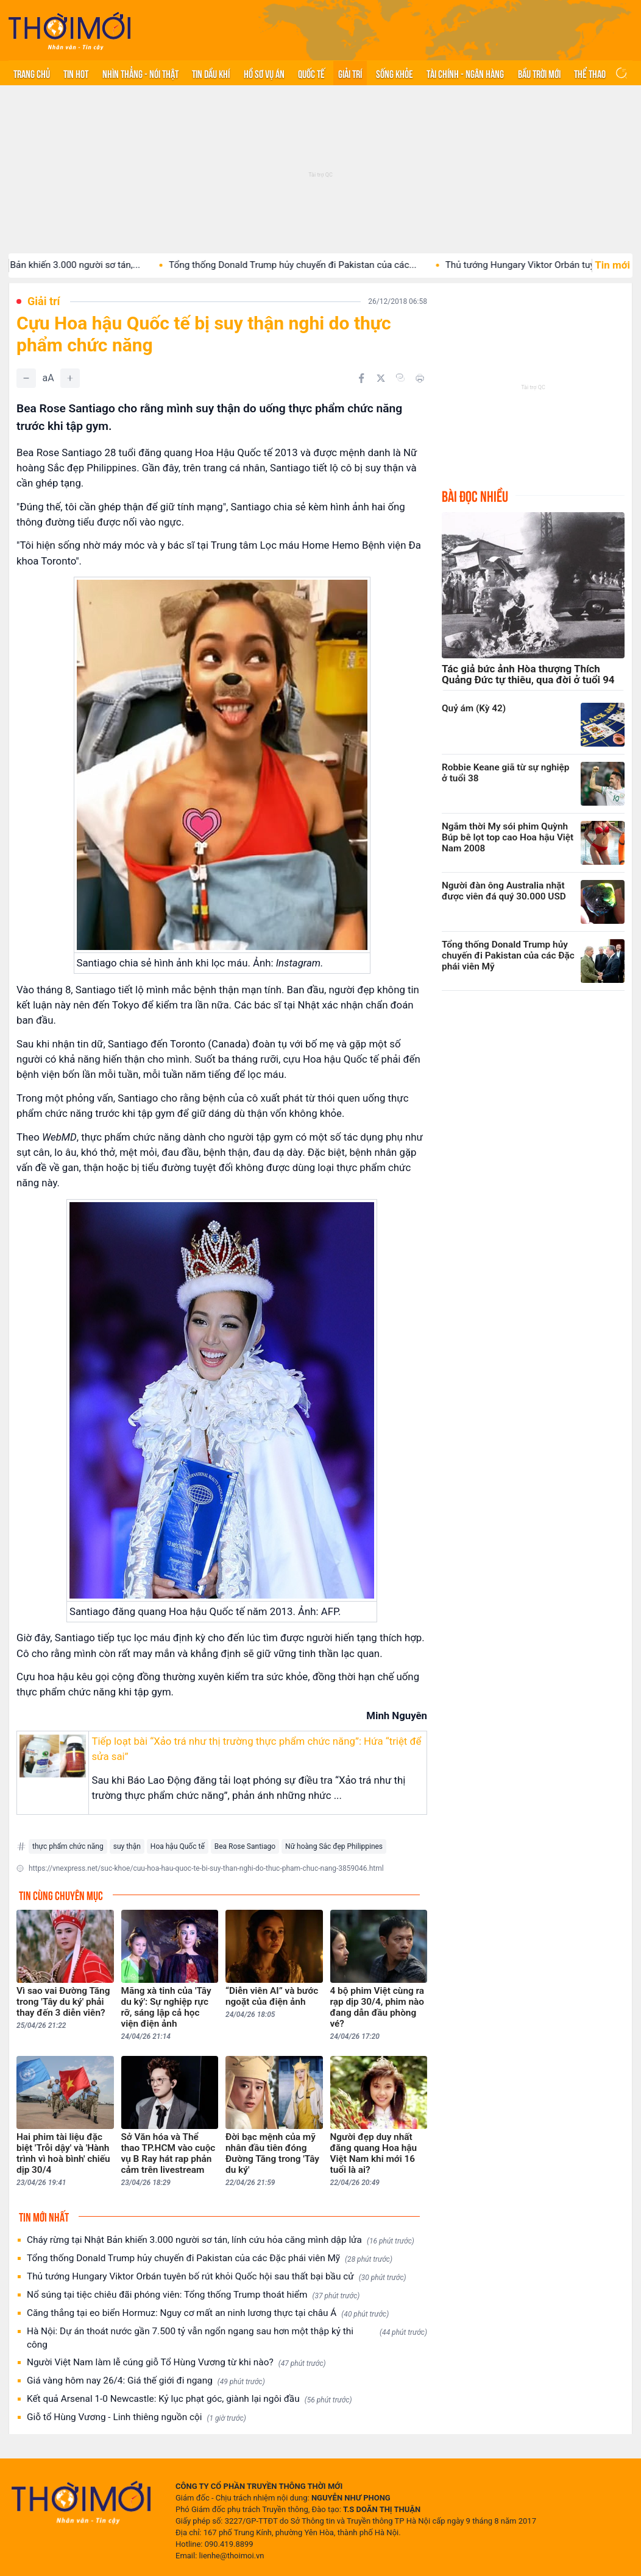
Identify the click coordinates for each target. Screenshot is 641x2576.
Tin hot (75, 73)
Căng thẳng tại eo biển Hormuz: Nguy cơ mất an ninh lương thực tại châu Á (208, 2313)
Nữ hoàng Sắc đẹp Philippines (334, 1846)
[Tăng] (70, 378)
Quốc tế (311, 73)
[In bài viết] (420, 378)
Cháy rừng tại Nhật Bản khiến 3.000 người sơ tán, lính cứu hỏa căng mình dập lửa (220, 2240)
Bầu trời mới (539, 73)
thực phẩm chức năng (68, 1846)
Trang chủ (31, 73)
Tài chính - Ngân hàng (465, 73)
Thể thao (590, 73)
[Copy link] (400, 377)
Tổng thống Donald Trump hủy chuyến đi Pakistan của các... (314, 264)
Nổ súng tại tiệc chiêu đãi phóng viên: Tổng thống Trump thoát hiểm (193, 2295)
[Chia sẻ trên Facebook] (361, 378)
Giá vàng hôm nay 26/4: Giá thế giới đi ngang (146, 2381)
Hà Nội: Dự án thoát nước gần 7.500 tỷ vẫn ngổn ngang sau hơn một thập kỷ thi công (227, 2338)
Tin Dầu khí (211, 73)
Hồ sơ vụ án (264, 73)
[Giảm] (26, 378)
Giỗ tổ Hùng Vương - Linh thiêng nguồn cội (136, 2417)
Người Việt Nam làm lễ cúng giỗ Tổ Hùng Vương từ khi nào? (176, 2362)
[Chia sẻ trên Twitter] (381, 378)
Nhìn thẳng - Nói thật (140, 73)
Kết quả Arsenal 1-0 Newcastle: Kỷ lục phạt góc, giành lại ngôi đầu (189, 2399)
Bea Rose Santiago (244, 1846)
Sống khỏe (394, 73)
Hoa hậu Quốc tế (178, 1846)
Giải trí (350, 73)
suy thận (127, 1846)
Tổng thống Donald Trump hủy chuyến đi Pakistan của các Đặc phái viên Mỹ (209, 2258)
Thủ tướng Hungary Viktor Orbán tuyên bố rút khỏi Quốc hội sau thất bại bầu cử (216, 2276)
